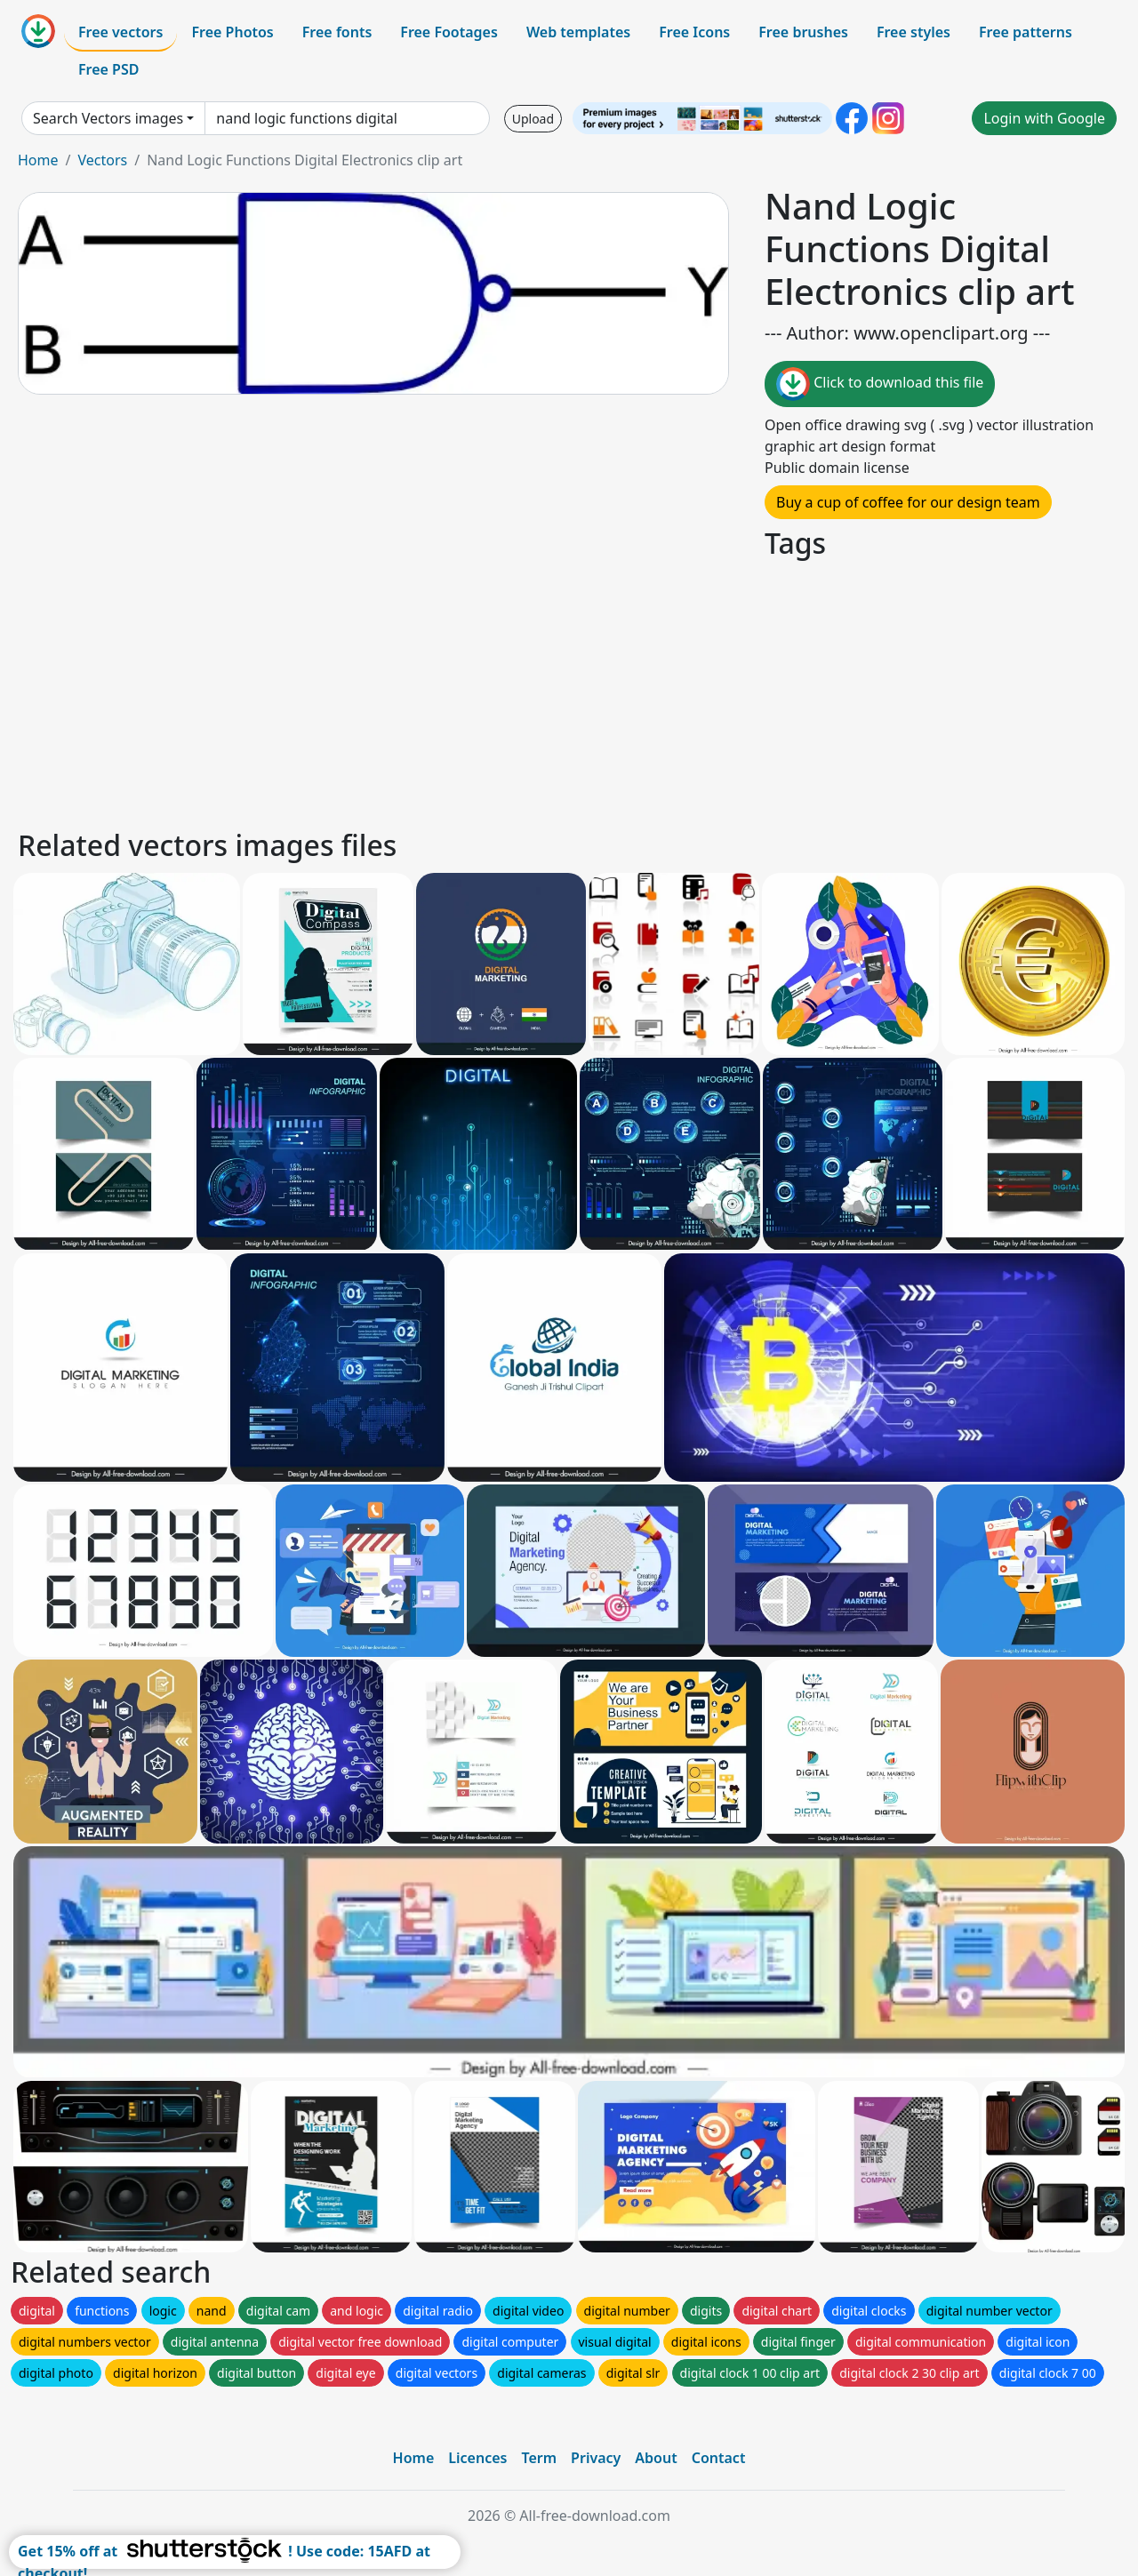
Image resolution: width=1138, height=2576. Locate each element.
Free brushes (803, 32)
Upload (533, 118)
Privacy (596, 2458)
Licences (477, 2458)
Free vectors (120, 32)
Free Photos (232, 32)
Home (38, 160)
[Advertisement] (549, 691)
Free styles (913, 32)
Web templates (578, 32)
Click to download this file (879, 384)
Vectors (102, 160)
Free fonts (337, 32)
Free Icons (694, 32)
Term (539, 2458)
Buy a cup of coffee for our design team (908, 502)
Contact (719, 2458)
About (656, 2458)
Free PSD (108, 69)
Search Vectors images (108, 118)
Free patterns (1025, 32)
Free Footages (449, 32)
